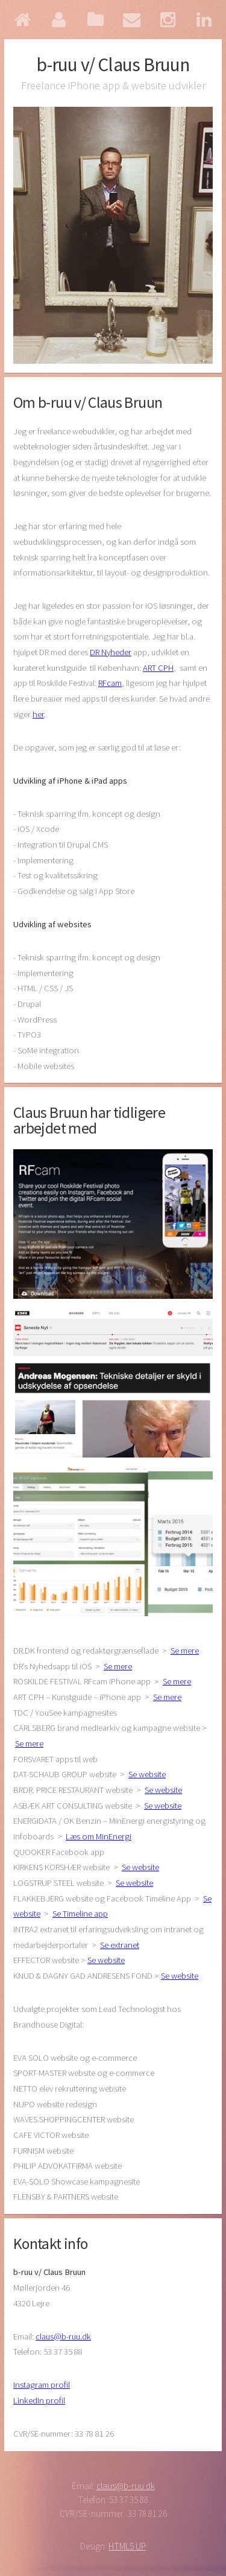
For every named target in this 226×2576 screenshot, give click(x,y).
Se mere (185, 1650)
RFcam (110, 682)
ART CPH (158, 667)
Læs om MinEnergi (98, 1836)
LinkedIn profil (39, 2400)
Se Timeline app (80, 1913)
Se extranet (119, 1945)
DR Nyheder (110, 652)
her (38, 714)
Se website (147, 1774)
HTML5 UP (127, 2546)
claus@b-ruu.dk (63, 2336)
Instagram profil (41, 2384)
